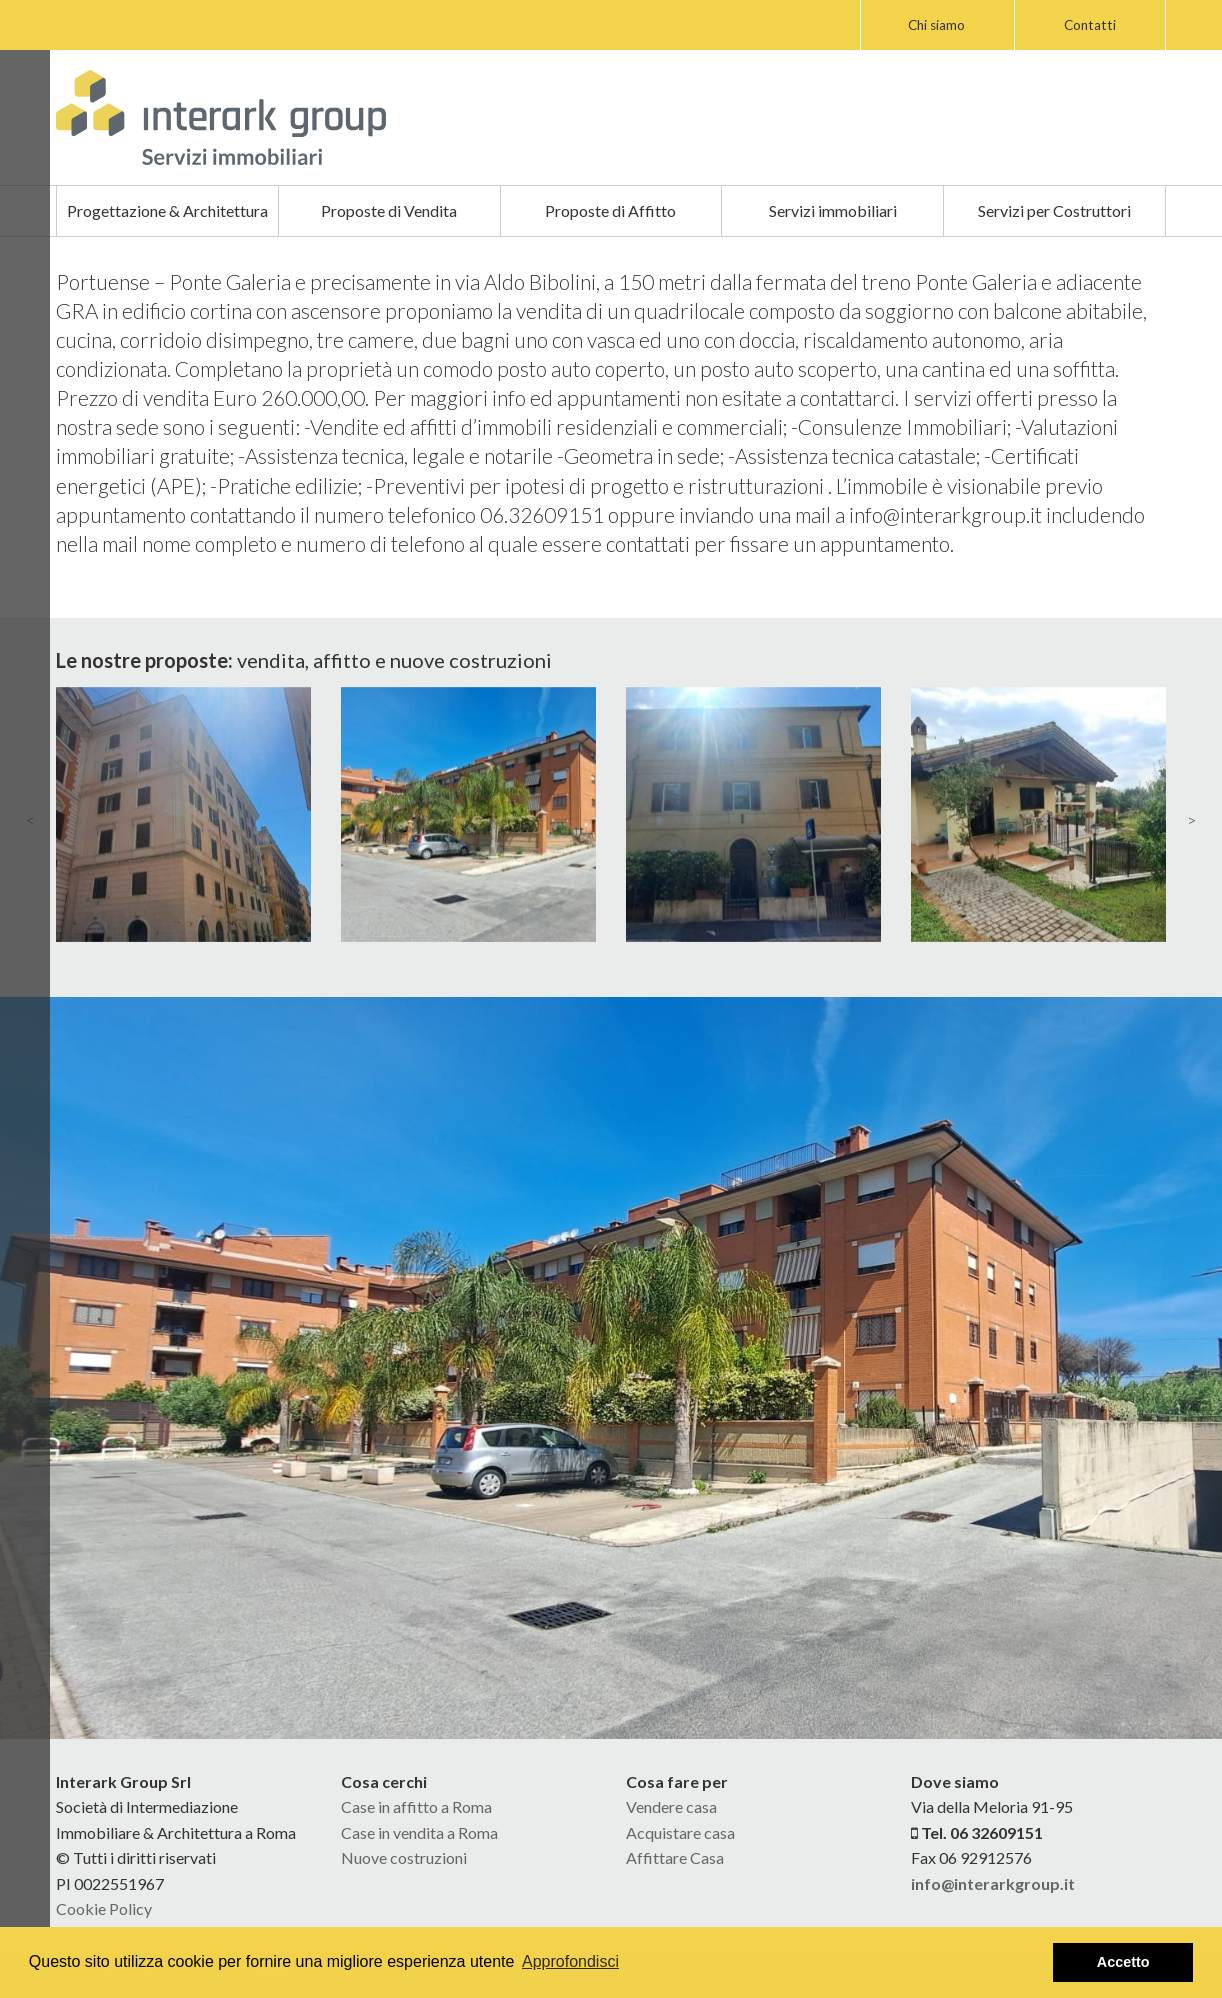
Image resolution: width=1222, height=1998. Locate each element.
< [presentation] (30, 819)
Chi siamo (936, 25)
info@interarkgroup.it (993, 1883)
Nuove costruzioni (404, 1857)
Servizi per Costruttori (1054, 210)
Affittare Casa (675, 1857)
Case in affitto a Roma (416, 1806)
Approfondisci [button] (570, 1961)
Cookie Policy (104, 1908)
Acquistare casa (680, 1832)
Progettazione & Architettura (167, 210)
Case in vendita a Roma (419, 1832)
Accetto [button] (1123, 1962)
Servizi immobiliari (833, 210)
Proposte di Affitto (610, 210)
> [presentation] (1191, 819)
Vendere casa (671, 1806)
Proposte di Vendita (389, 210)
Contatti (1090, 25)
